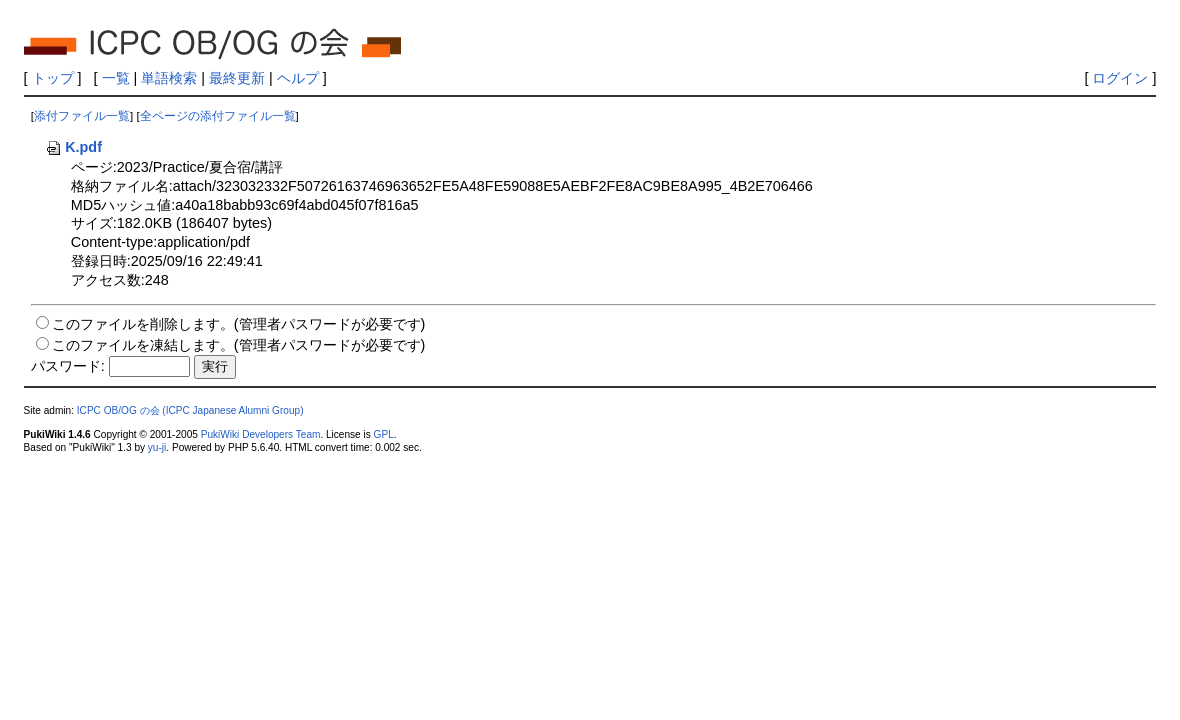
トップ (53, 78)
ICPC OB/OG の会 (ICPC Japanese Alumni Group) (190, 410)
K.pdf (73, 147)
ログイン (1120, 78)
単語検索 (169, 78)
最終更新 (237, 78)
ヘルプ (298, 78)
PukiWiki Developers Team (261, 434)
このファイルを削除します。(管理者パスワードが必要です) (239, 324)
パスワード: (68, 366)
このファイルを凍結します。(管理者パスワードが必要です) (239, 345)
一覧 (116, 78)
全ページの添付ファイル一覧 (218, 116)
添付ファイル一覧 (82, 116)
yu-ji (157, 447)
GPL (384, 434)
